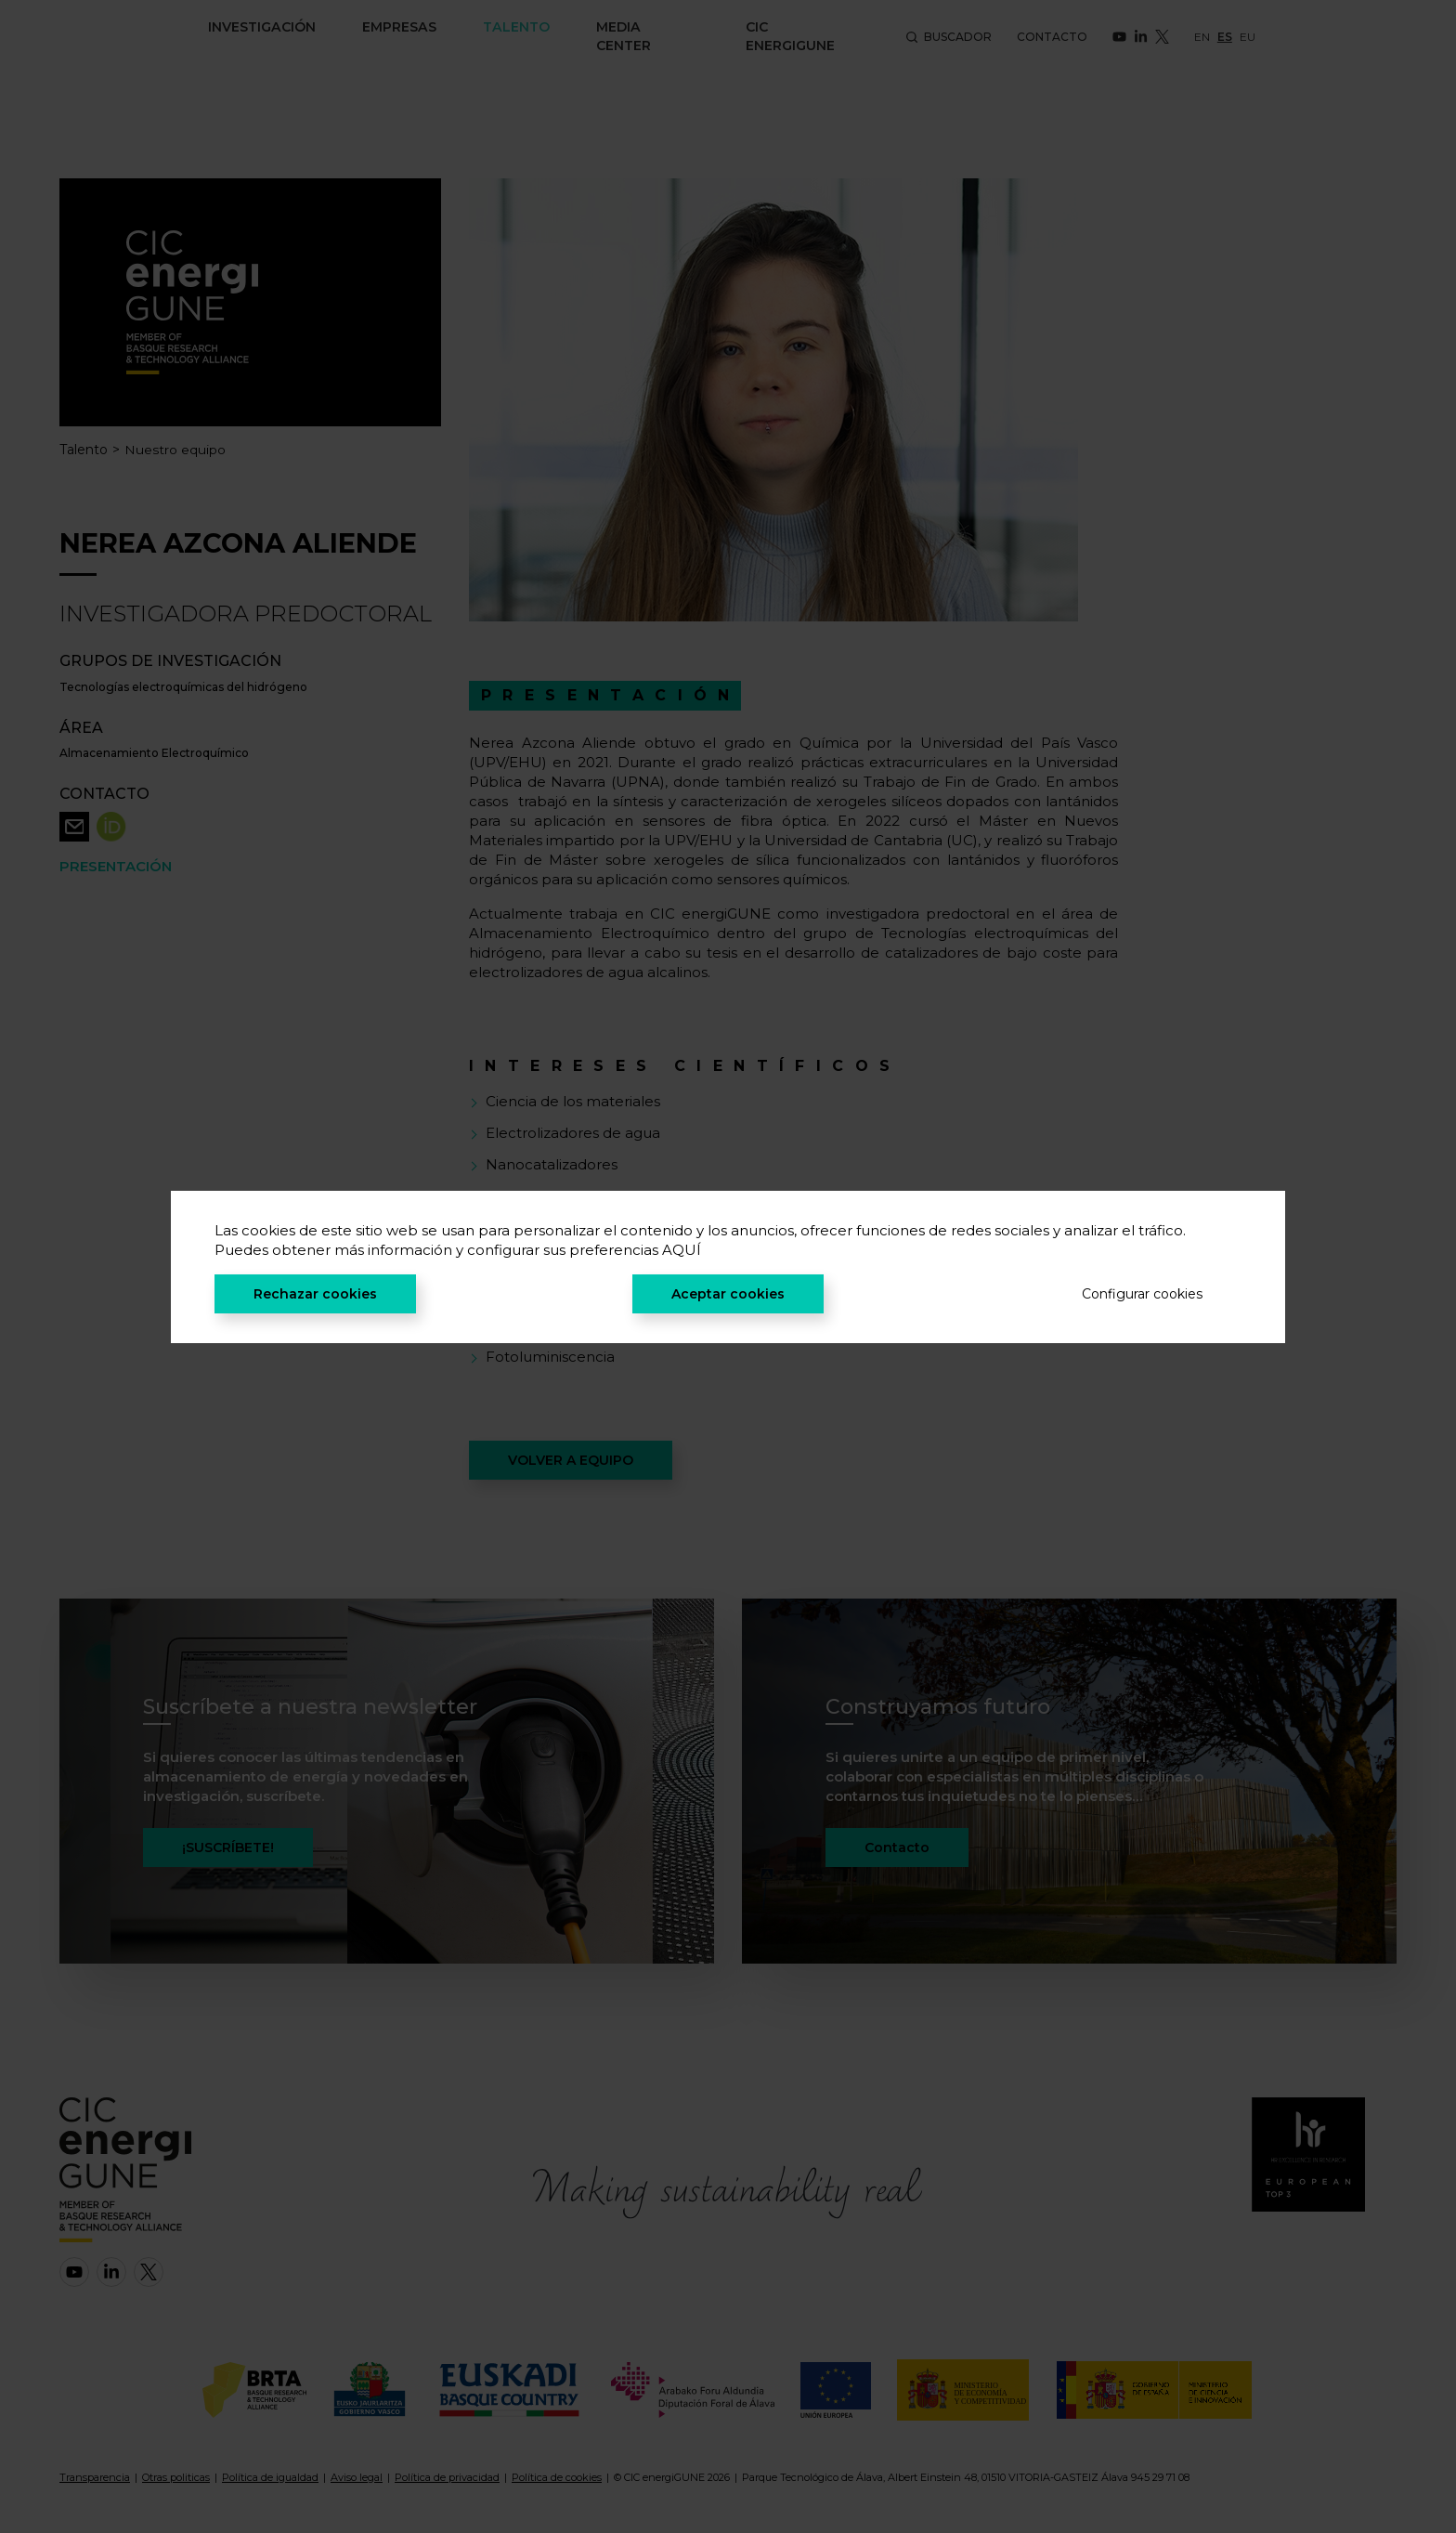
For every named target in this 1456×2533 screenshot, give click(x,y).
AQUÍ (681, 1250)
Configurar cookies (1142, 1294)
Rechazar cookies (315, 1294)
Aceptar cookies (728, 1294)
